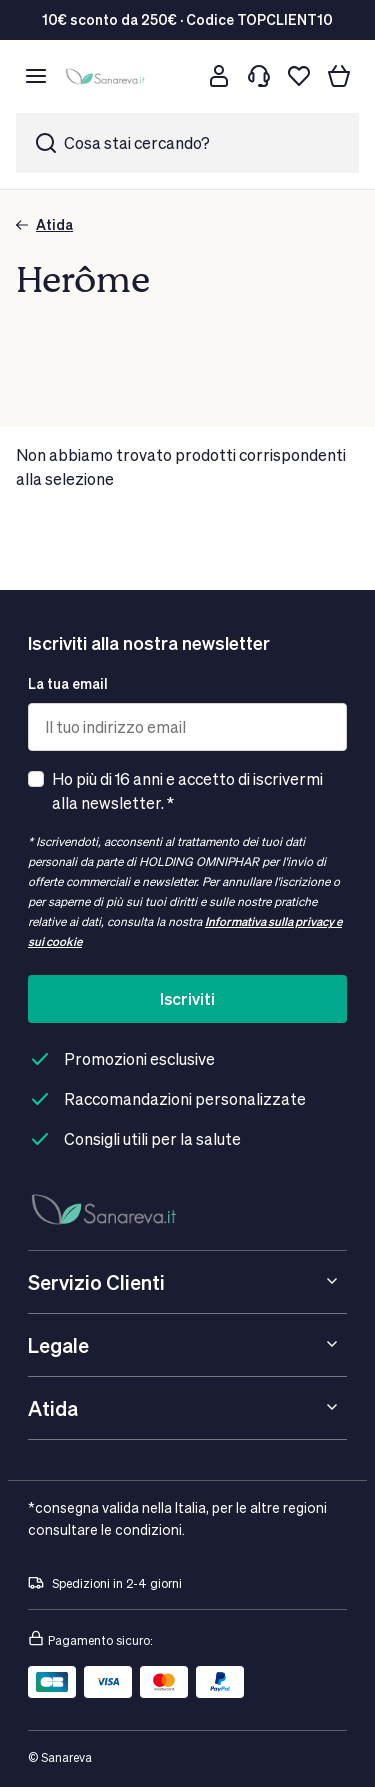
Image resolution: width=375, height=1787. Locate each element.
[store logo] (107, 76)
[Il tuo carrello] (339, 76)
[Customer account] (219, 76)
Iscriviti (187, 998)
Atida (44, 224)
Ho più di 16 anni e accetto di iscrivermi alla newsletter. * (187, 790)
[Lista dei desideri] (299, 76)
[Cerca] (179, 76)
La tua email (68, 683)
